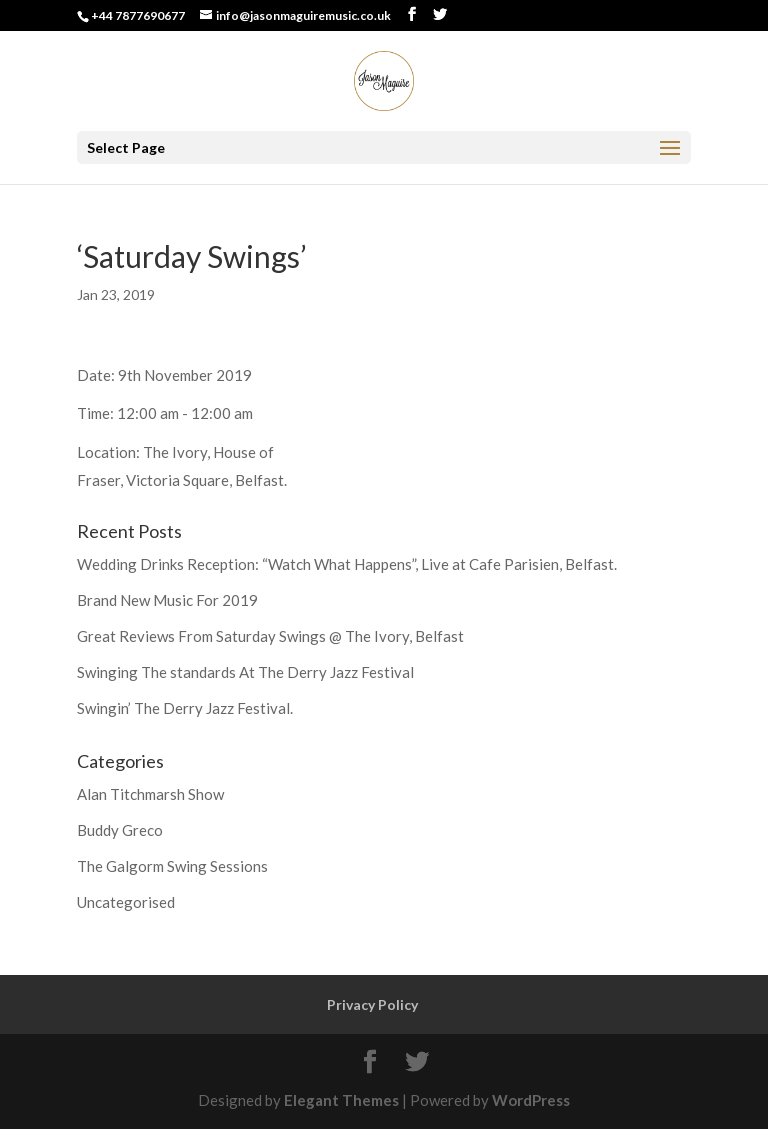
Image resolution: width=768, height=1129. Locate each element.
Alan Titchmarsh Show (150, 794)
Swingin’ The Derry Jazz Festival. (185, 708)
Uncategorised (126, 902)
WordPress (531, 1100)
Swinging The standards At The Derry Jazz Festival (245, 672)
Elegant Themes (341, 1100)
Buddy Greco (120, 830)
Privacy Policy (372, 1004)
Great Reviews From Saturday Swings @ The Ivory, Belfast (270, 636)
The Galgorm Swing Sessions (172, 866)
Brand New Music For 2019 (167, 600)
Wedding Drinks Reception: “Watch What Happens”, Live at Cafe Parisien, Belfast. (347, 564)
